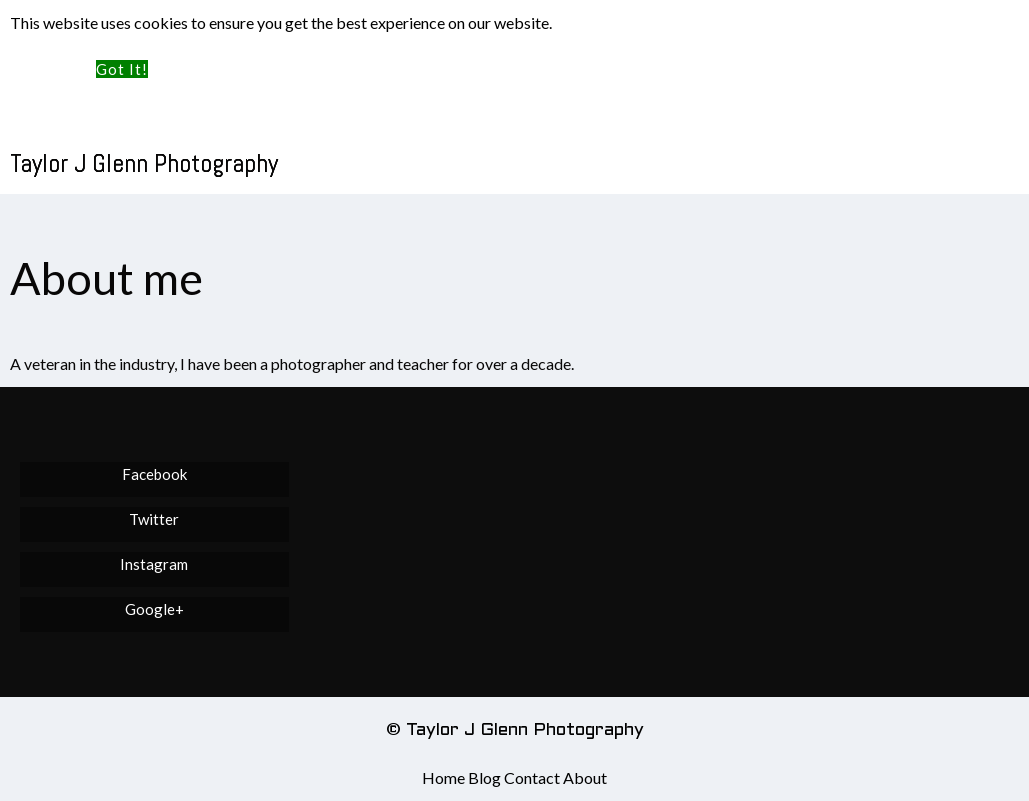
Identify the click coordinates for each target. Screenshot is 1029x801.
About (585, 777)
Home (443, 777)
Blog (484, 777)
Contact (532, 777)
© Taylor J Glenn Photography (515, 730)
